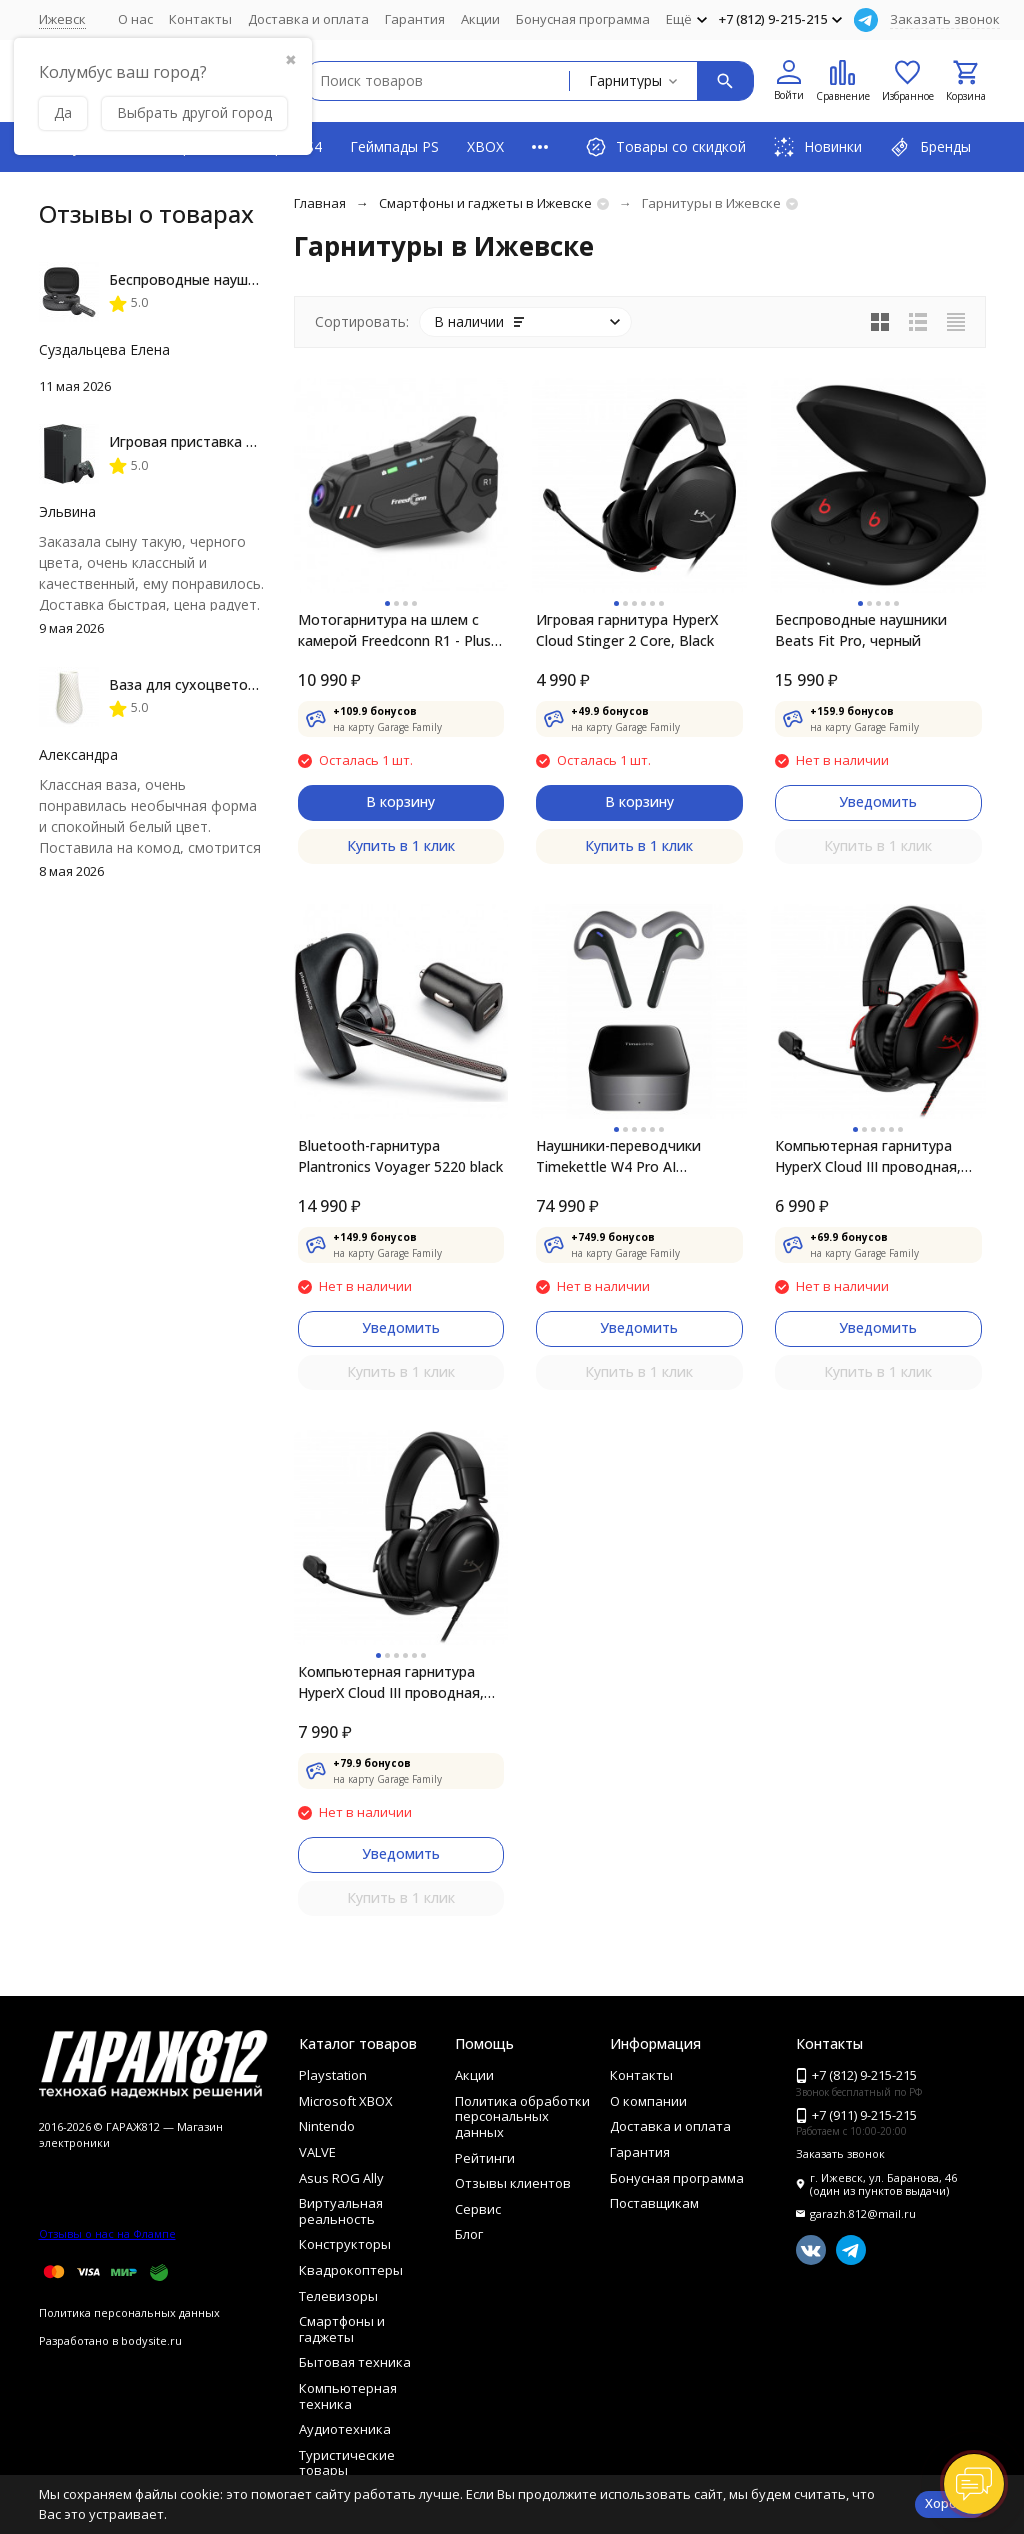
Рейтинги (485, 2158)
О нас (135, 19)
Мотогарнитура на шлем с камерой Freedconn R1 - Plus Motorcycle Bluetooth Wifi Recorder (394, 630)
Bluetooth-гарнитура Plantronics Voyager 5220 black (400, 1156)
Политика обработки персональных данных (522, 2116)
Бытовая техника (355, 2362)
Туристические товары (347, 2463)
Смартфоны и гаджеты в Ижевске (485, 203)
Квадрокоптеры (351, 2270)
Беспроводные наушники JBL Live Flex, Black (260, 279)
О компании (648, 2101)
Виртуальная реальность (341, 2211)
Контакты (200, 19)
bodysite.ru (151, 2340)
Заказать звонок (945, 19)
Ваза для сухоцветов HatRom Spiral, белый (257, 684)
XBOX (485, 146)
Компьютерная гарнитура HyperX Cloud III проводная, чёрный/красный (868, 1156)
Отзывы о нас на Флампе (107, 2233)
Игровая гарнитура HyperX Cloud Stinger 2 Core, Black (627, 630)
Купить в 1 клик (401, 845)
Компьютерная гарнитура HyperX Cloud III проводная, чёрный (391, 1682)
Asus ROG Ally (341, 2178)
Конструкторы (345, 2244)
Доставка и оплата (308, 19)
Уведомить (878, 801)
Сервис (478, 2209)
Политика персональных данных (129, 2312)
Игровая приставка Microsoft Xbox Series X (255, 441)
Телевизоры (338, 2296)
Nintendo (327, 2126)
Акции (480, 19)
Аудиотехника (345, 2429)
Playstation (333, 2075)
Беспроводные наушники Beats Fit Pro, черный (861, 630)
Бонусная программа (583, 19)
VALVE (317, 2152)
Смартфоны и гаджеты (342, 2329)
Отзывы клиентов (513, 2183)
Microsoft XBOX (346, 2101)
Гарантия (415, 19)
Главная (320, 203)
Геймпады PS (394, 146)
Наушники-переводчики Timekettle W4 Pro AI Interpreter (618, 1156)
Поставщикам (654, 2203)
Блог (469, 2234)
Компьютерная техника (348, 2396)
